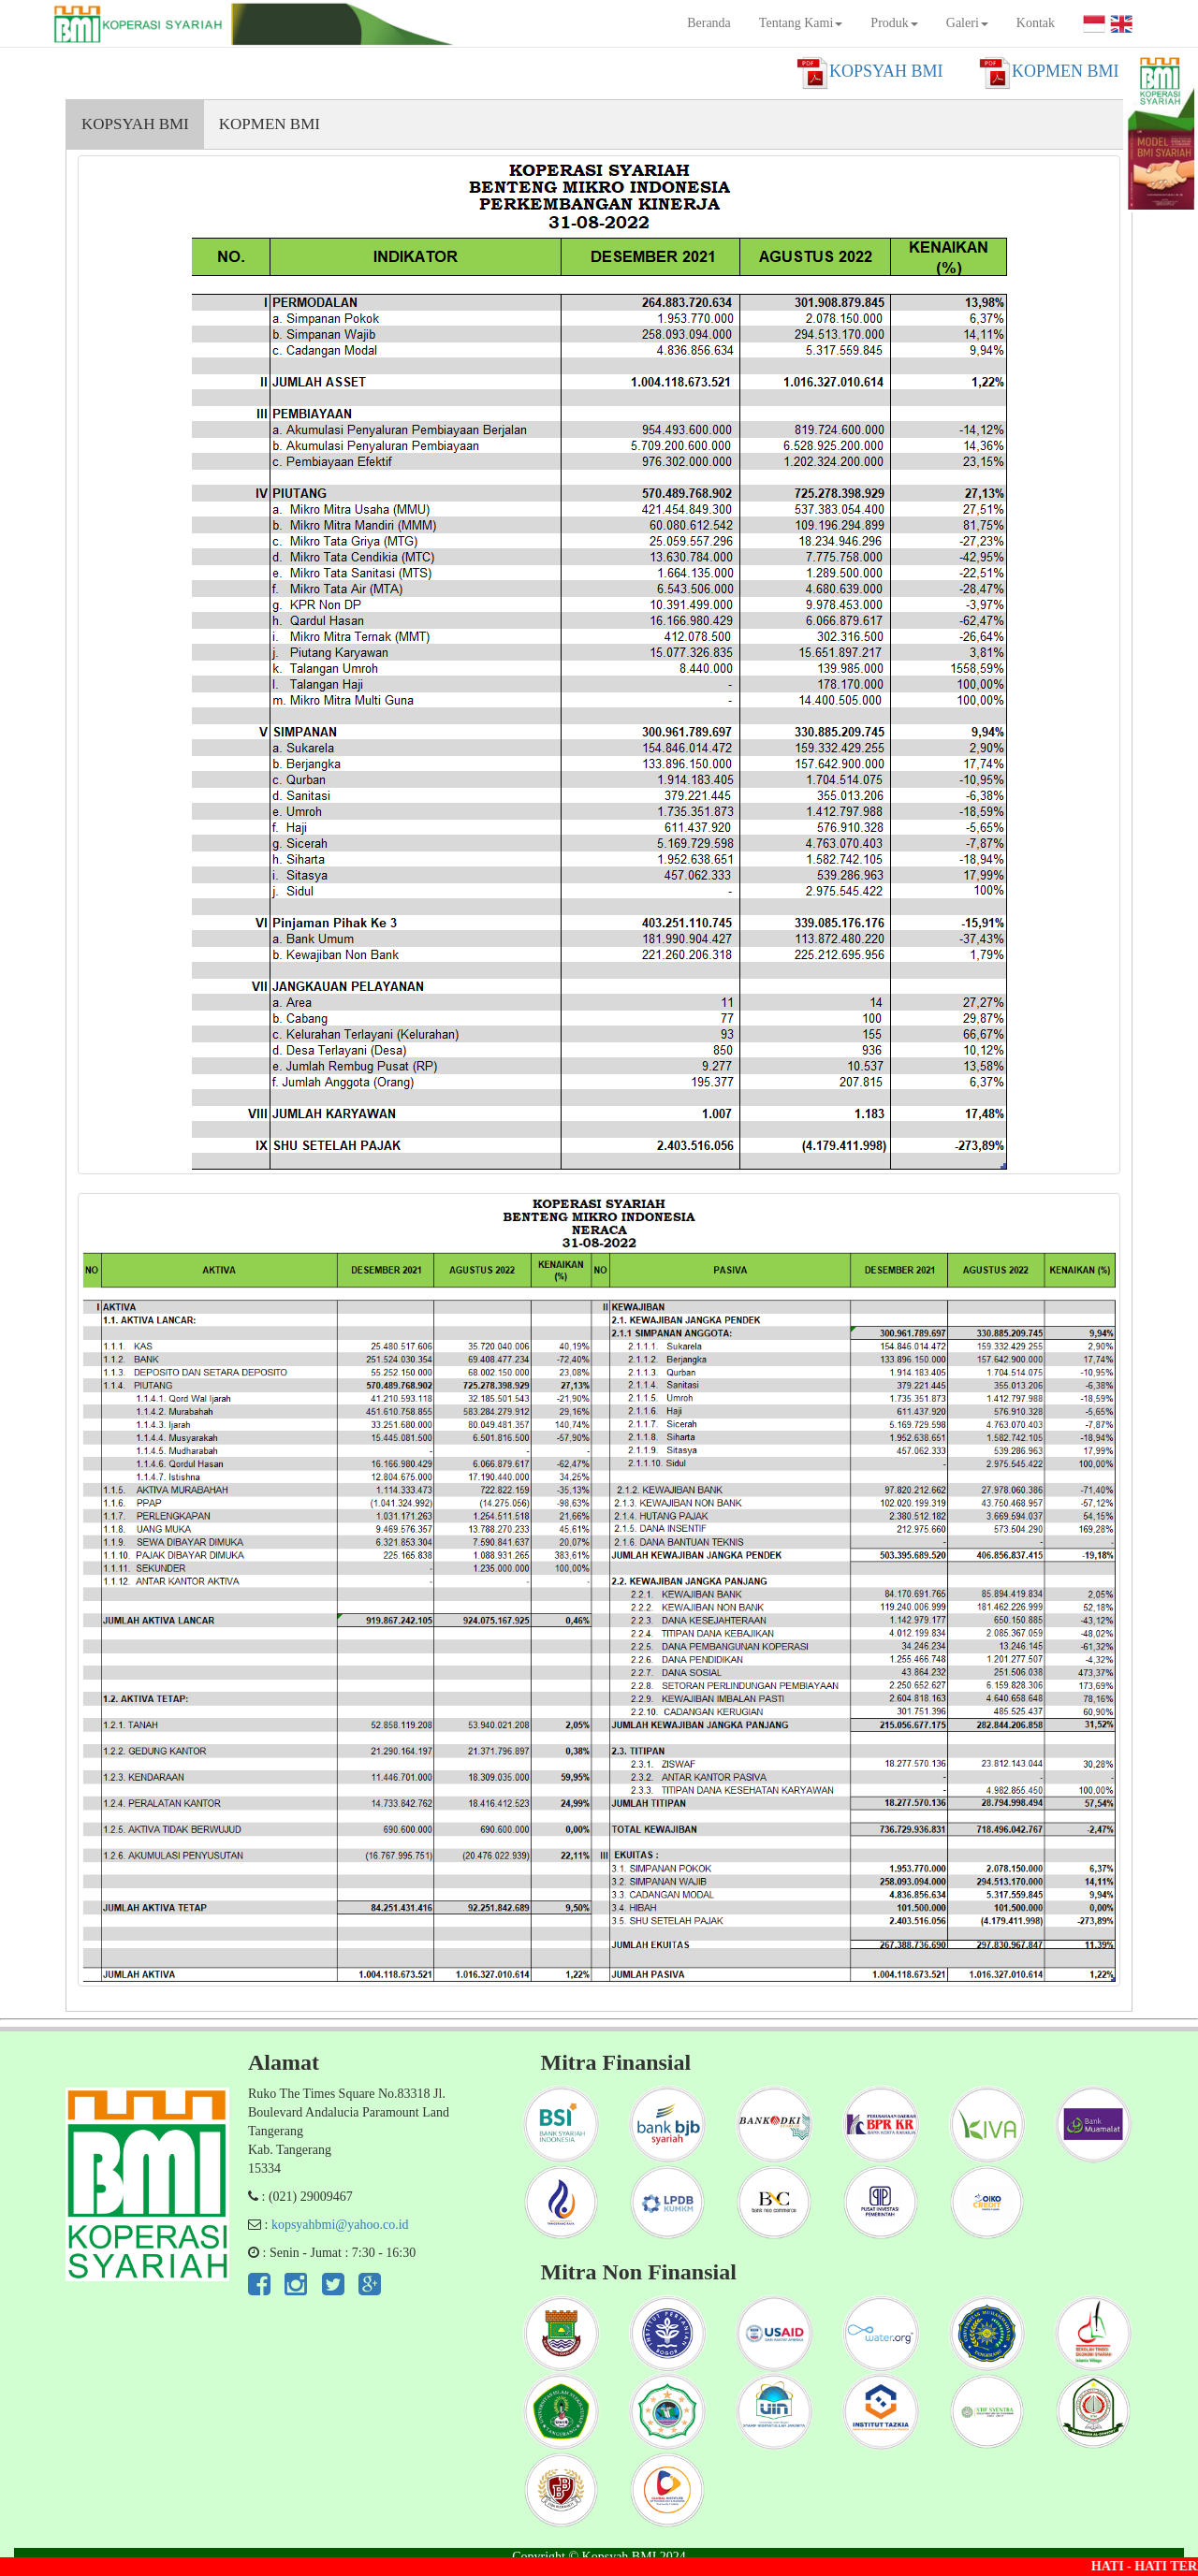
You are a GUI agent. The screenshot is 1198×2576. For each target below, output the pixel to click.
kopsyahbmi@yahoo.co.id (340, 2225)
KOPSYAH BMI (135, 124)
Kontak (1035, 23)
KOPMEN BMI (269, 124)
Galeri (967, 23)
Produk (893, 23)
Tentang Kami (801, 23)
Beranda (709, 23)
